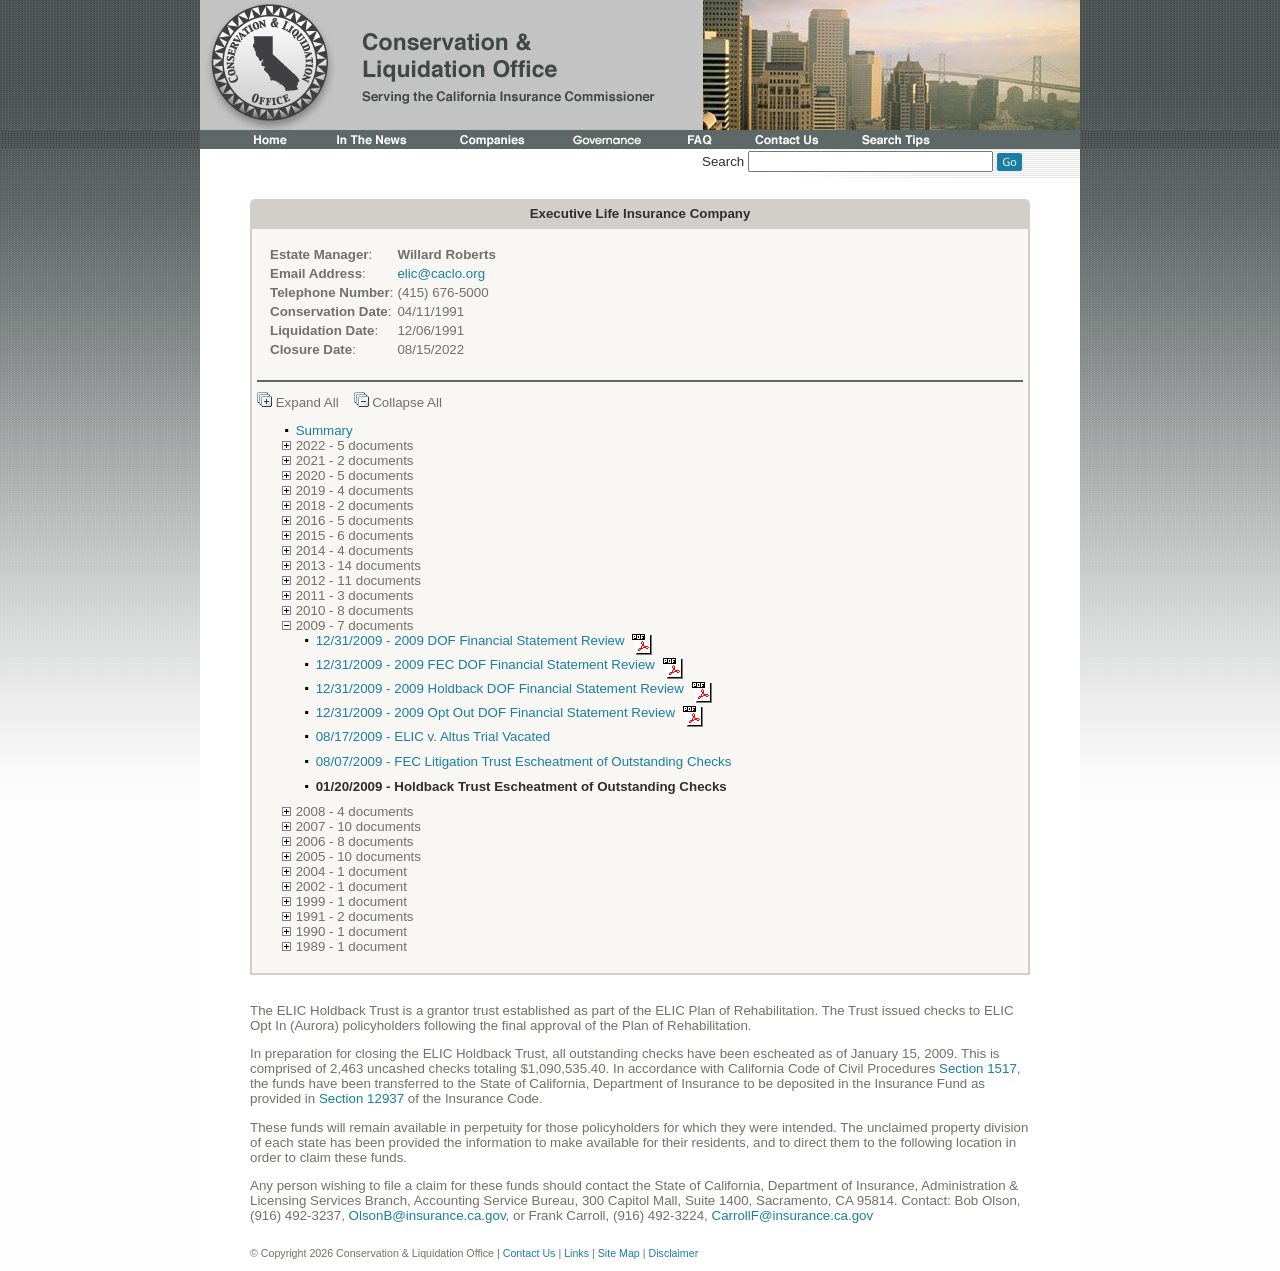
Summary (324, 430)
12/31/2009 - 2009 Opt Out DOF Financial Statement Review (513, 712)
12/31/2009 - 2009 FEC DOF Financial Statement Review (503, 664)
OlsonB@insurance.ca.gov (427, 1215)
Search (723, 161)
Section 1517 (978, 1068)
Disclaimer (673, 1253)
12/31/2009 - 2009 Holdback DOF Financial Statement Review (517, 688)
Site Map (619, 1253)
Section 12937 (361, 1098)
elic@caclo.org (441, 273)
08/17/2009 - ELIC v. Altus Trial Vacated (433, 736)
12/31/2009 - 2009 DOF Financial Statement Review (488, 640)
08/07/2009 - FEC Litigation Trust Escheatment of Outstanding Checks (524, 761)
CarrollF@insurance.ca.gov (793, 1215)
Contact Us (529, 1253)
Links (576, 1253)
